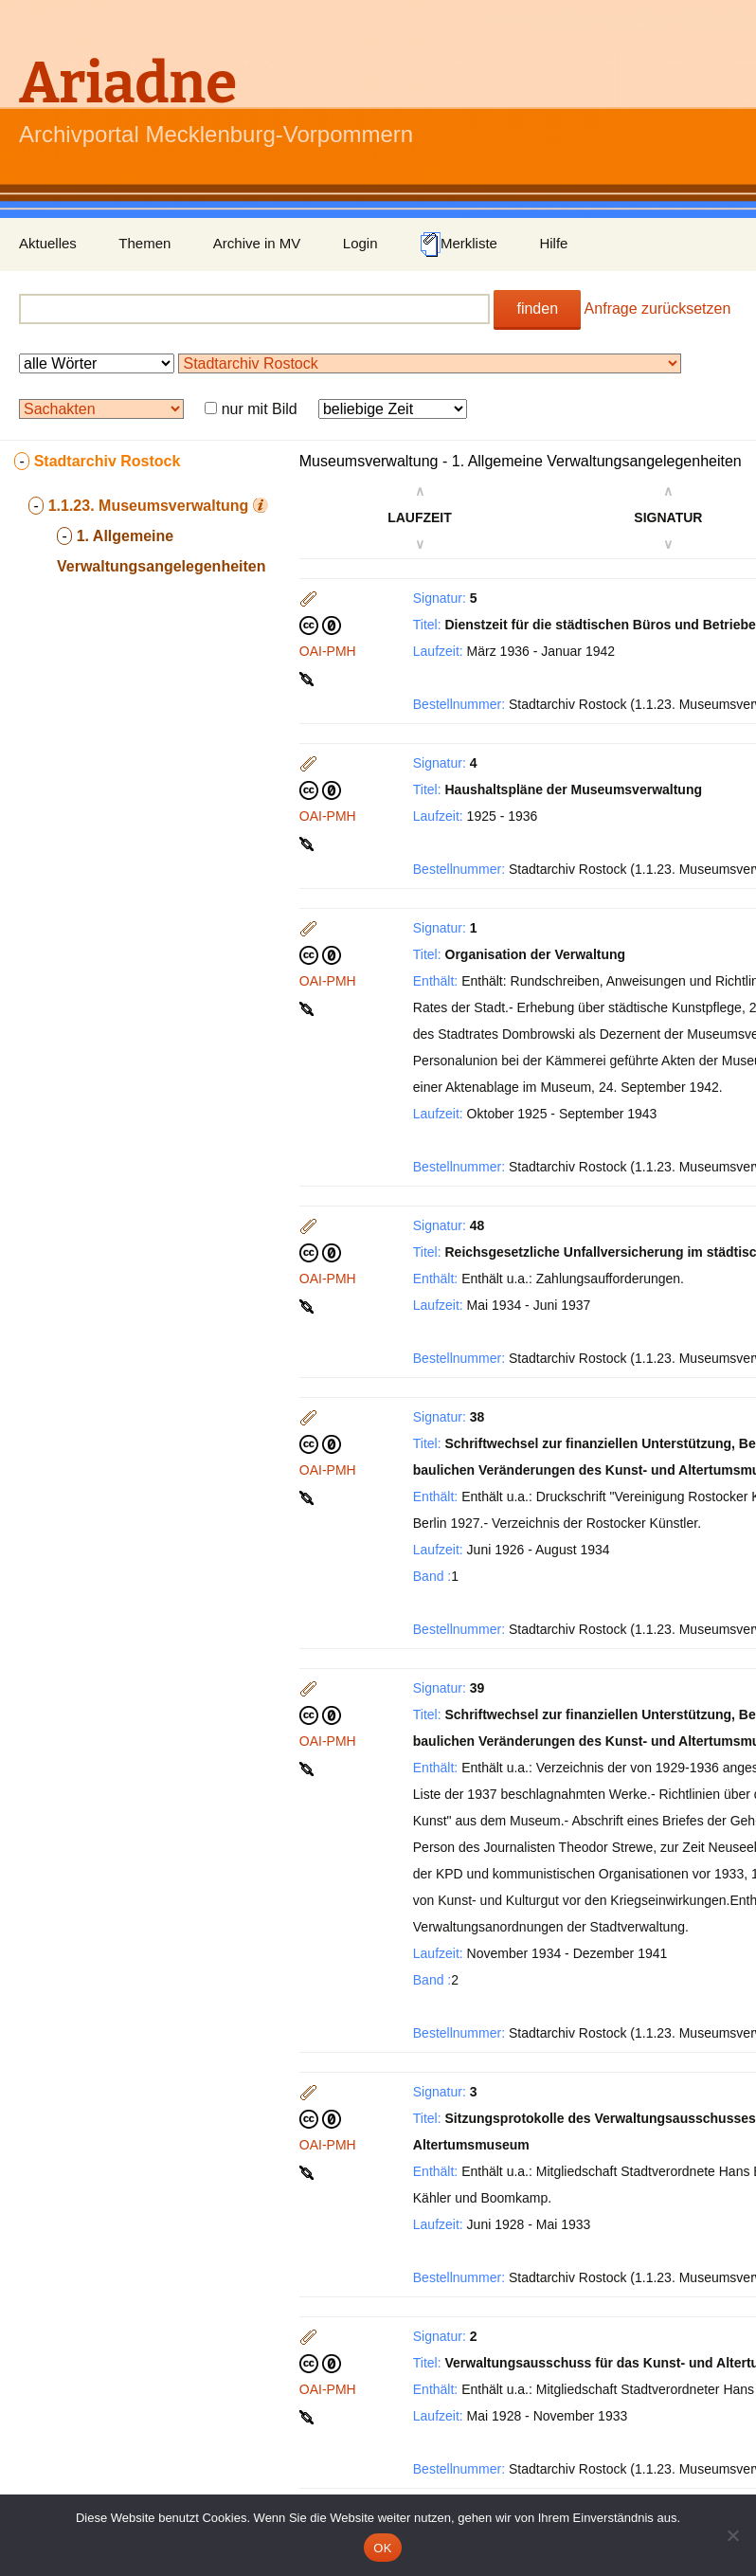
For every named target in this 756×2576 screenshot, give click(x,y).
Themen (144, 243)
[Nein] (732, 2535)
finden (537, 308)
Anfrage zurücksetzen (658, 308)
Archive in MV (257, 243)
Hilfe (553, 243)
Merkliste (458, 244)
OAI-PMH (327, 651)
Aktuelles (48, 243)
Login (360, 243)
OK (382, 2548)
